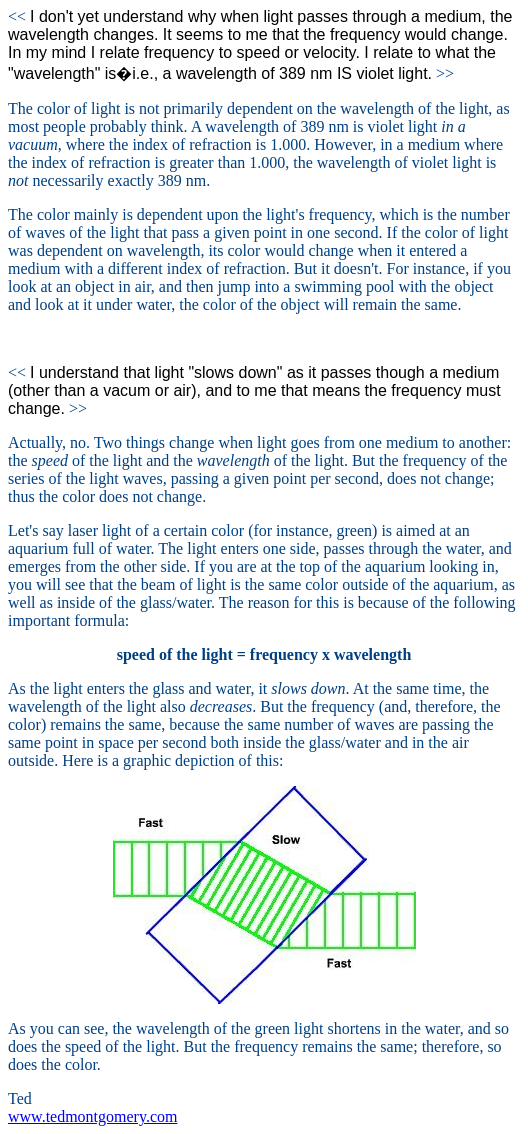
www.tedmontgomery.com (92, 1116)
